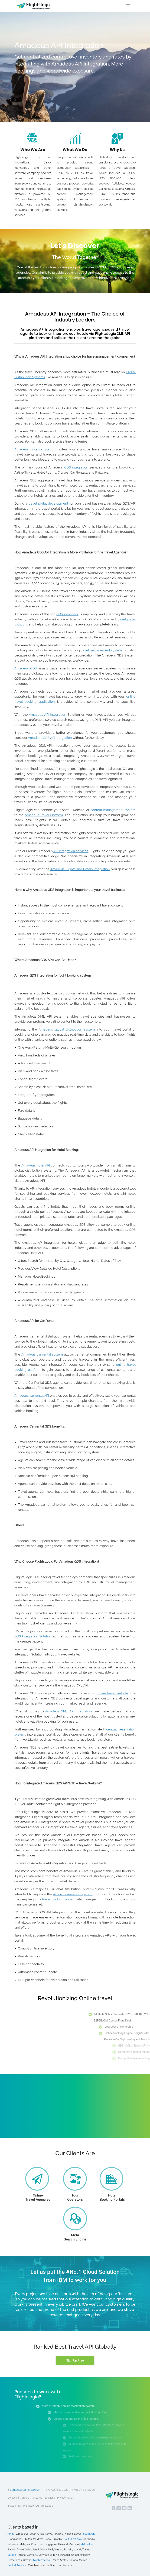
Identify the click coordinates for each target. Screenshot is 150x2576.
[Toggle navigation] (128, 5)
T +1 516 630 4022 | (57, 2489)
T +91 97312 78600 (83, 2489)
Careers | (25, 2497)
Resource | (37, 2497)
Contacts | (13, 2497)
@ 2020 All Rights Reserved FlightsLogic (30, 2505)
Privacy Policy (65, 2497)
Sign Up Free (75, 2360)
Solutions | (50, 2497)
